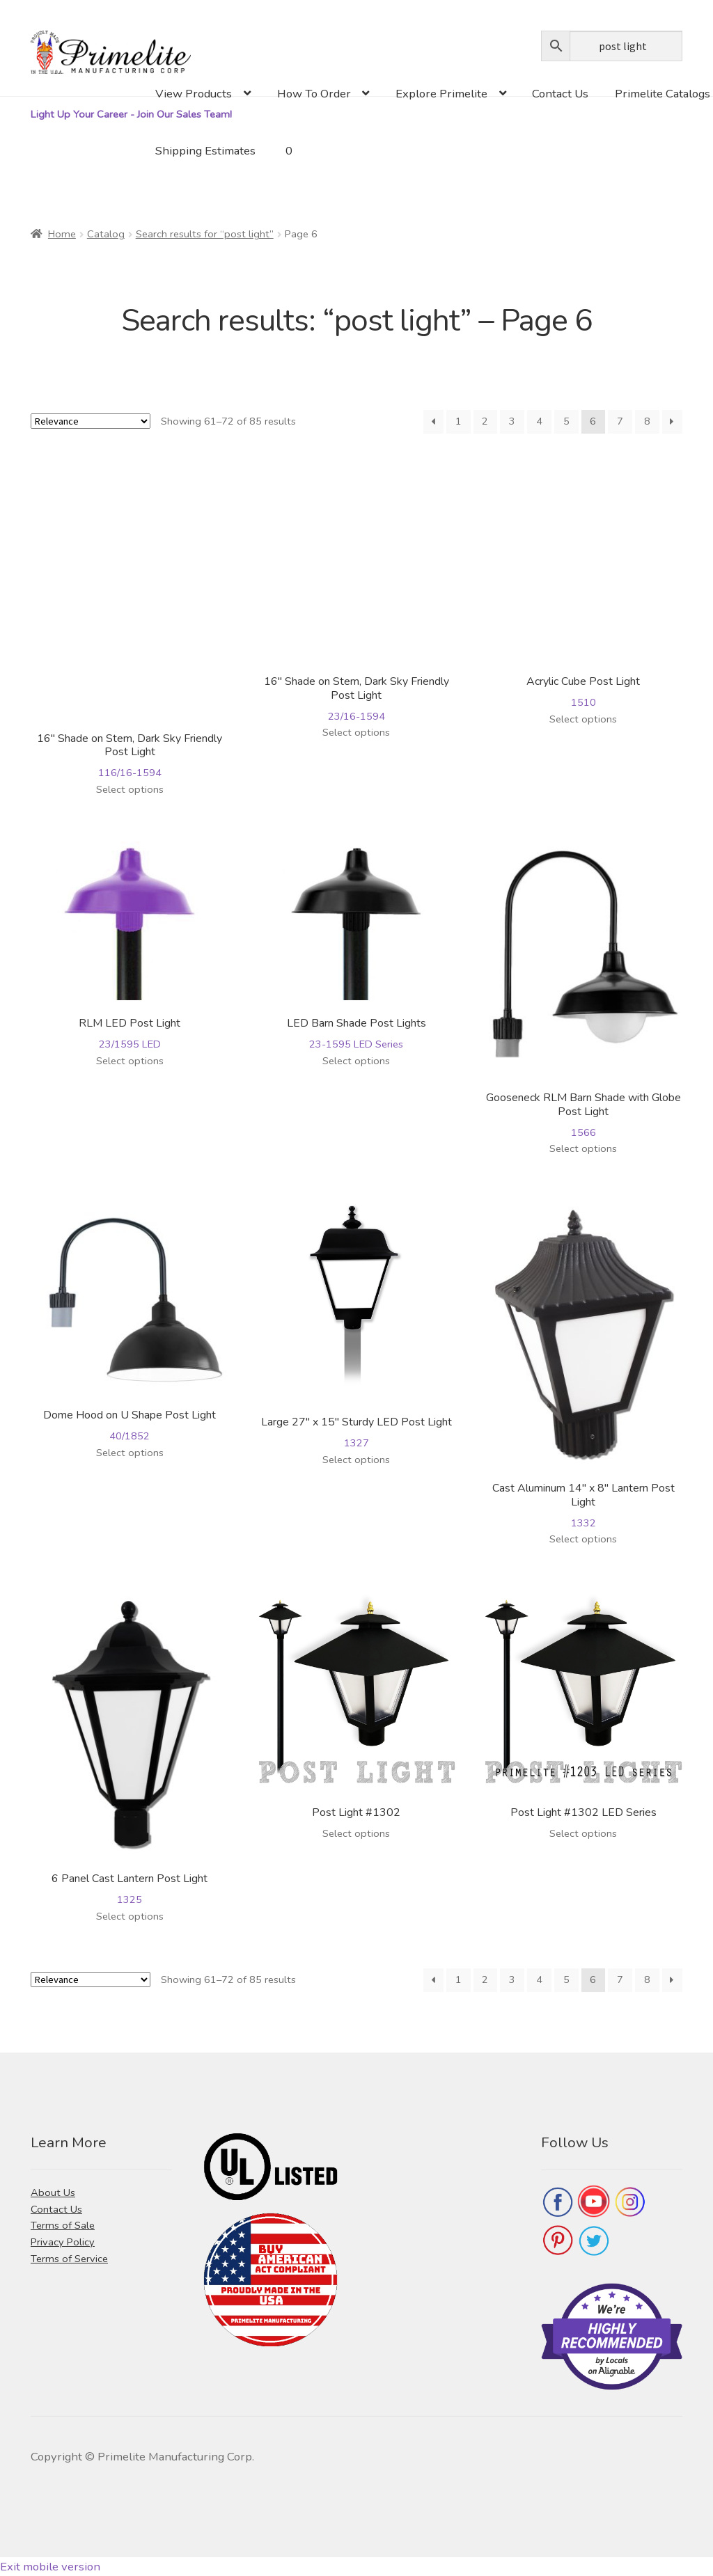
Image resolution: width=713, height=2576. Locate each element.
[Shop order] (90, 421)
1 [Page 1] (458, 421)
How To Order (314, 94)
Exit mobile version (50, 2567)
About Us (53, 2192)
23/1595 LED (130, 946)
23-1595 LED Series (357, 946)
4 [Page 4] (539, 421)
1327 (357, 1326)
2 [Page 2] (485, 421)
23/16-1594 (357, 592)
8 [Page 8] (647, 421)
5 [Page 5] (566, 421)
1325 (130, 1748)
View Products (193, 94)
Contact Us (560, 94)
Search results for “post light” (205, 234)
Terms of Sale (63, 2225)
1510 (583, 585)
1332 (583, 1365)
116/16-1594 (130, 620)
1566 (583, 990)
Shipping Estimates (205, 151)
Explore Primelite (441, 94)
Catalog (106, 234)
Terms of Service (69, 2259)
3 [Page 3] (512, 421)
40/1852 (130, 1322)
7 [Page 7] (620, 421)
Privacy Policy (63, 2242)
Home (62, 234)
